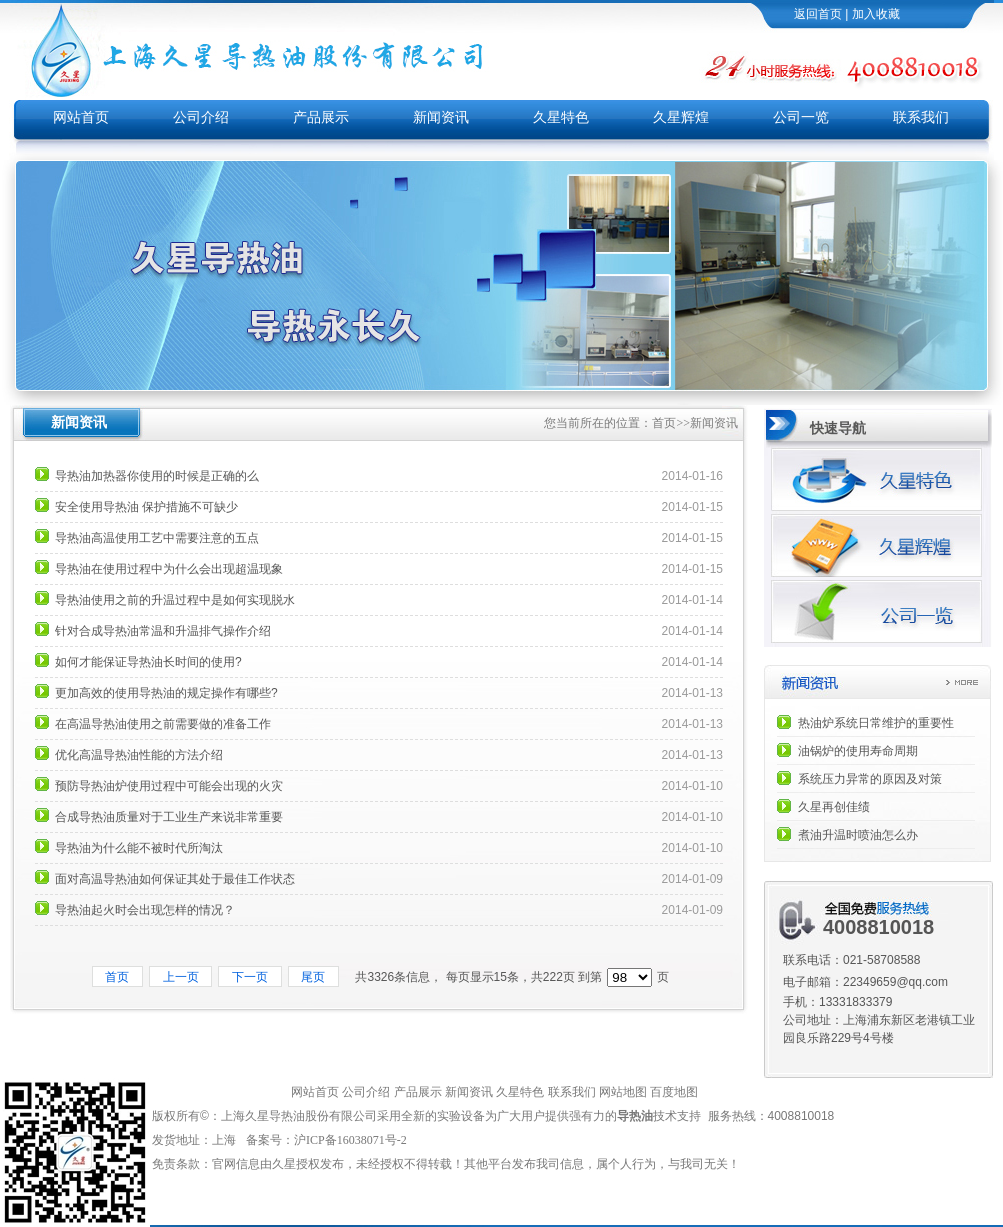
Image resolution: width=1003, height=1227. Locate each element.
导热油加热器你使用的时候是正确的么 (157, 476)
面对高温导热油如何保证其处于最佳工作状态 (175, 879)
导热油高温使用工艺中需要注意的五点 (157, 538)
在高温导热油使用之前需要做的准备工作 (163, 724)
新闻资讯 (441, 117)
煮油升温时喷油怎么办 (858, 835)
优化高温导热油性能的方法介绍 (139, 755)
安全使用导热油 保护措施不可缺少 (146, 507)
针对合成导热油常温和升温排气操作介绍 (163, 631)
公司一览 (801, 117)
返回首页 (818, 14)
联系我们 (921, 117)
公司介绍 (201, 117)
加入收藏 (876, 14)
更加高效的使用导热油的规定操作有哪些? (166, 693)
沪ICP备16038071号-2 (352, 1140)
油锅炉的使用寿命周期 (858, 751)
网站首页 (81, 117)
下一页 (249, 977)
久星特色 (561, 117)
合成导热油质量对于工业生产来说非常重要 (169, 817)
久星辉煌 (681, 117)
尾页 (313, 977)
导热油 (635, 1116)
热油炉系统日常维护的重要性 (876, 723)
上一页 (180, 977)
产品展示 (321, 117)
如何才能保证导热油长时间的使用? (148, 662)
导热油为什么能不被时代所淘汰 (139, 848)
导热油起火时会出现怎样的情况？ (145, 910)
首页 (664, 423)
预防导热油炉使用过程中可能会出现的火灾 (169, 786)
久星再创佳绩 (834, 807)
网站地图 (623, 1092)
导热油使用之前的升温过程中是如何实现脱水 (175, 600)
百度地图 (674, 1092)
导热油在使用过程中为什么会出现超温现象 (169, 569)
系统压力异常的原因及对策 (870, 779)
